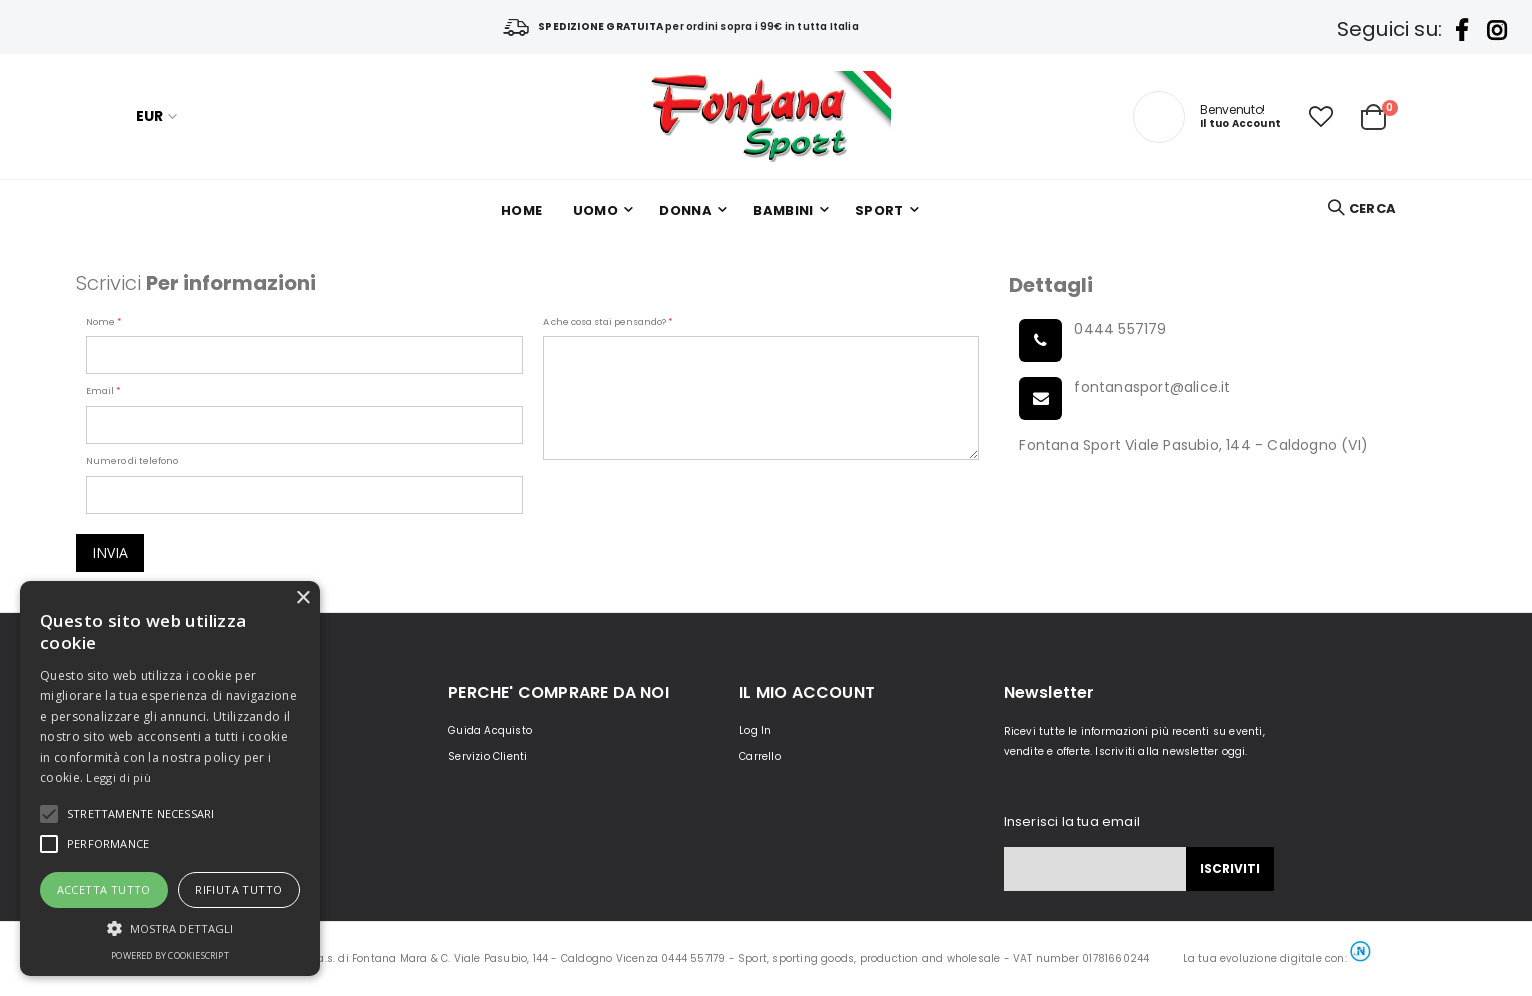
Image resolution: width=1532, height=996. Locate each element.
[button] (1321, 117)
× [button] (302, 598)
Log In (755, 730)
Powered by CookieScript (170, 955)
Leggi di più (118, 777)
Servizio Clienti (487, 756)
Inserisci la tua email (1072, 821)
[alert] (170, 778)
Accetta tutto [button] (104, 889)
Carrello (760, 756)
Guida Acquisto (490, 730)
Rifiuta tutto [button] (238, 889)
